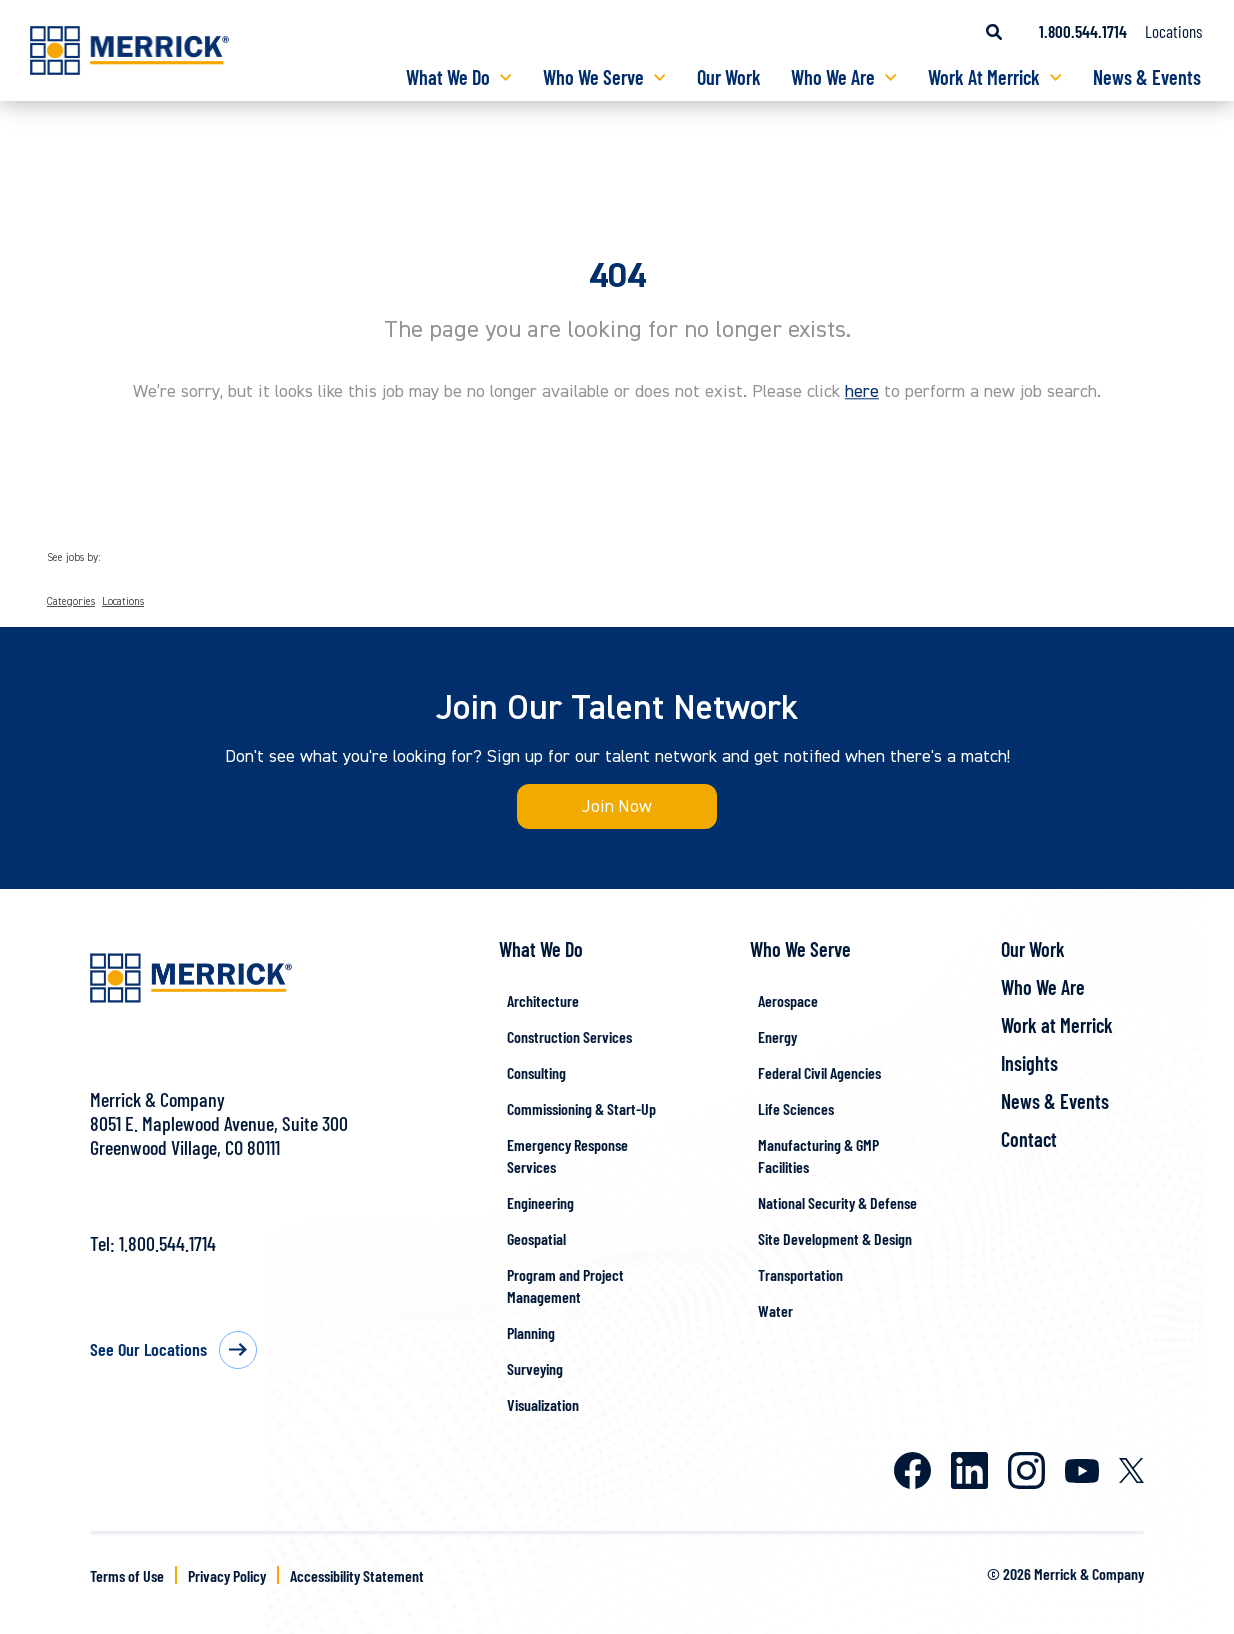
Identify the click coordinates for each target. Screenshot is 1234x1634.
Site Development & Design (835, 1239)
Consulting (536, 1073)
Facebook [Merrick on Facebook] (912, 1471)
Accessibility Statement (357, 1575)
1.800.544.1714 (167, 1244)
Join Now (617, 806)
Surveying (535, 1369)
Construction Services (569, 1037)
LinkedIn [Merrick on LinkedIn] (969, 1471)
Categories (71, 602)
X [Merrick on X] (1131, 1471)
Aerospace (788, 1001)
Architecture (543, 1001)
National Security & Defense (837, 1203)
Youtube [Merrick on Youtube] (1082, 1471)
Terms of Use (127, 1575)
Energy (777, 1037)
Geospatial (536, 1239)
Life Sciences (796, 1109)
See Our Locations (148, 1350)
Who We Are (833, 77)
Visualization (543, 1405)
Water (775, 1311)
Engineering (540, 1203)
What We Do (448, 77)
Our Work (729, 77)
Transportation (800, 1275)
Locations (1173, 31)
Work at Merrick (1057, 1026)
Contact (1029, 1140)
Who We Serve (593, 77)
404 (617, 276)
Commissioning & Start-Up (581, 1109)
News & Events (1147, 77)
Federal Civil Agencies (819, 1073)
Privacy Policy (227, 1575)
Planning (531, 1333)
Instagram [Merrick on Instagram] (1026, 1471)
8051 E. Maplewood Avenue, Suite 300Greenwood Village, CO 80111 (219, 1136)
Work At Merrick (984, 77)
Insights (1029, 1064)
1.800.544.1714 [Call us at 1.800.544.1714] (1083, 31)
